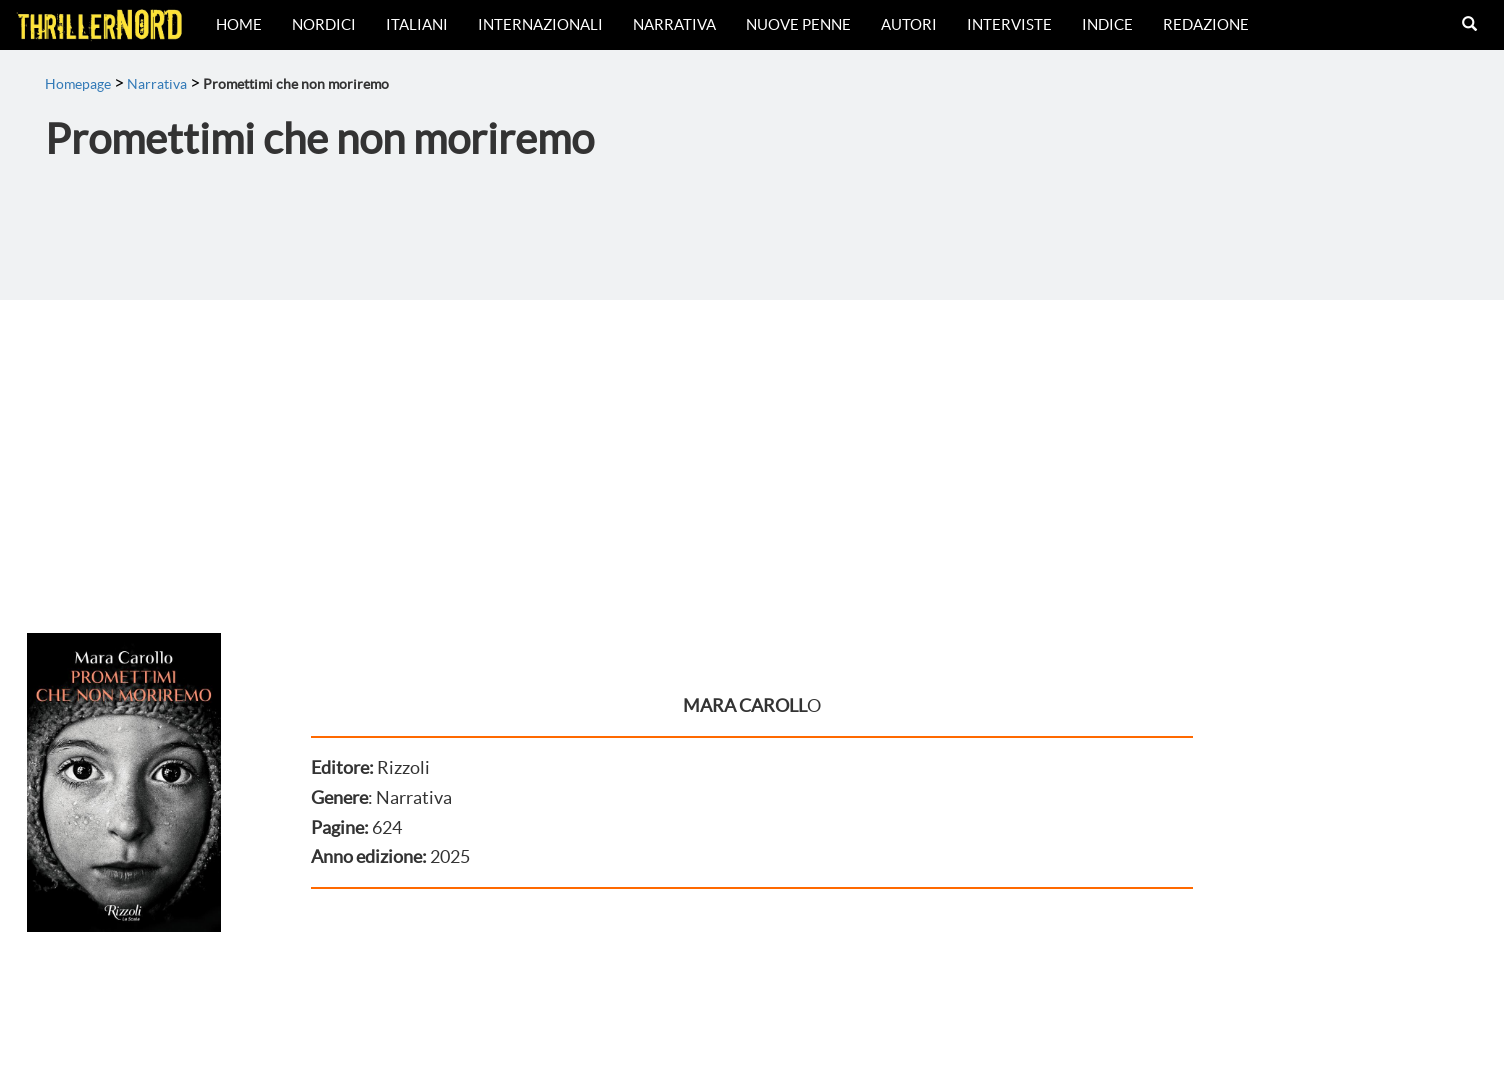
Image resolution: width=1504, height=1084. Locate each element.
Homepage (78, 84)
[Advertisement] (752, 450)
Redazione (1206, 24)
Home (239, 24)
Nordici (324, 24)
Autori (909, 24)
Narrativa (674, 24)
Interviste (1009, 24)
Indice (1107, 24)
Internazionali (540, 24)
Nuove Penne (798, 24)
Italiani (417, 24)
